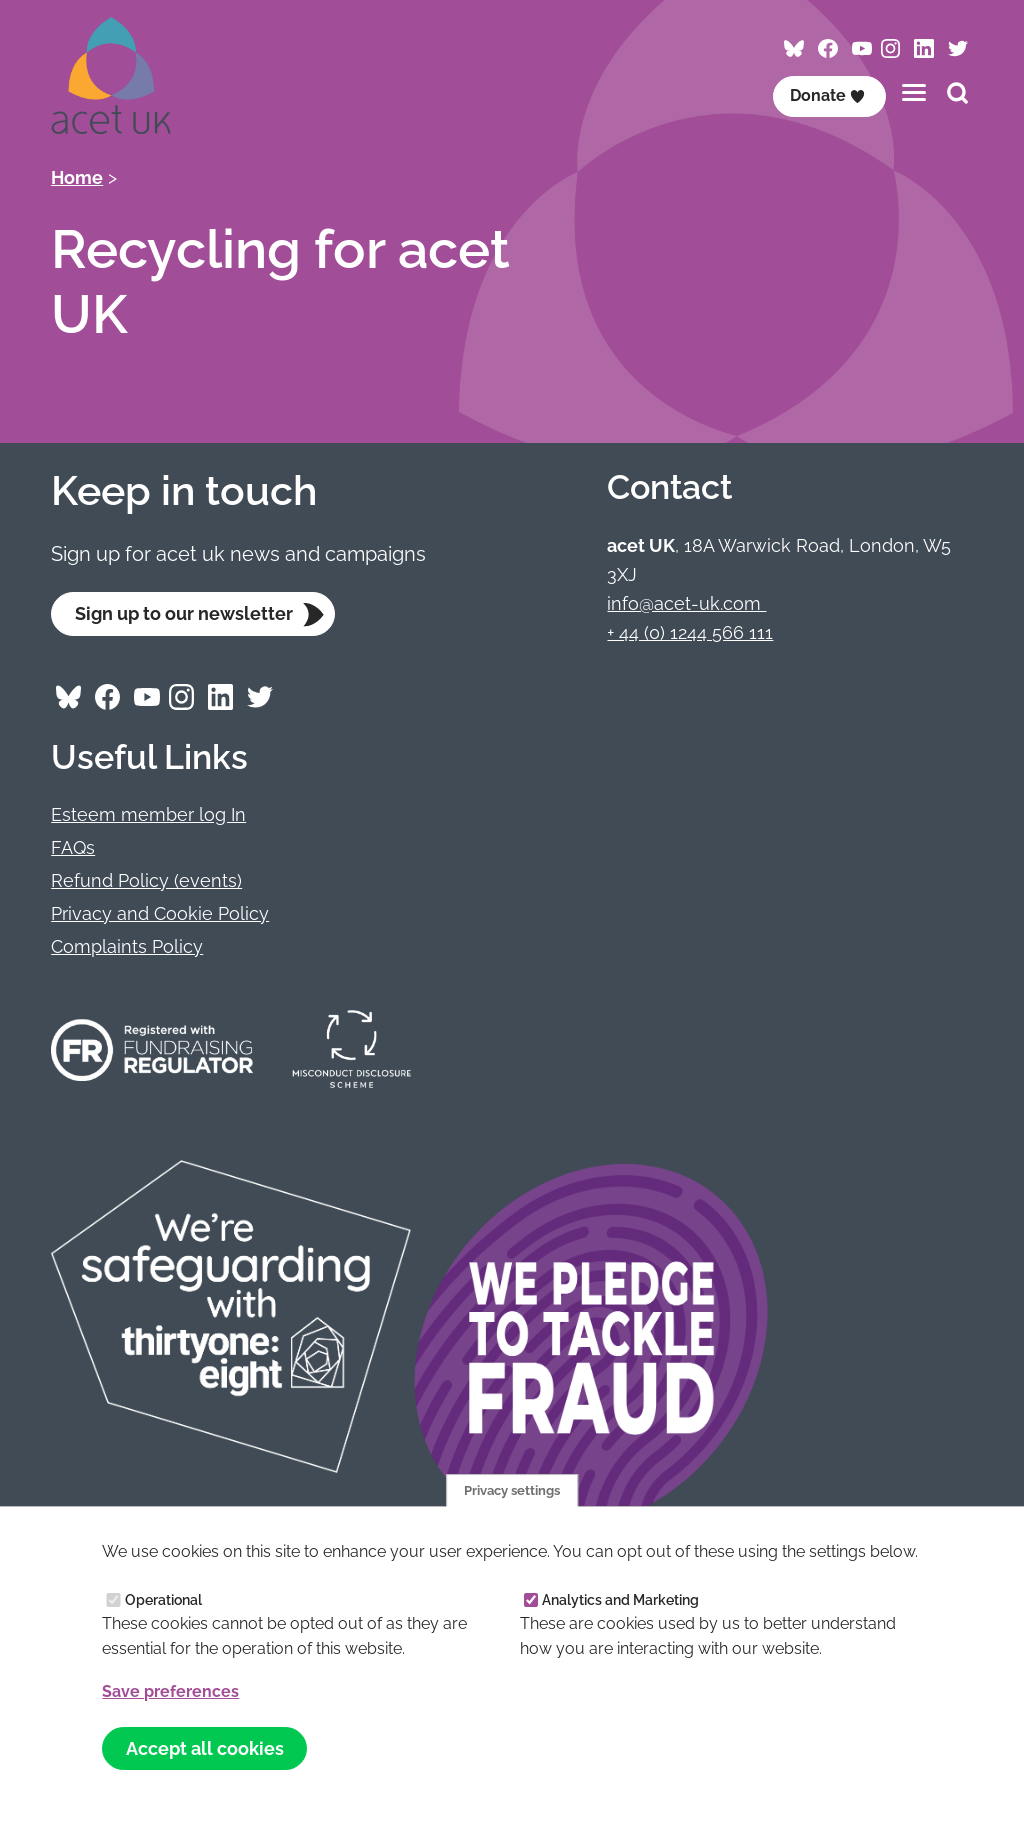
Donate (828, 95)
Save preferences (170, 1691)
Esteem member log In (148, 815)
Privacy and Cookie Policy (160, 913)
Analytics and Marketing (620, 1599)
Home (77, 177)
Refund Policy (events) (146, 880)
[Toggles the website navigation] (914, 92)
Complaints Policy (127, 946)
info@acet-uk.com (686, 603)
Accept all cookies (205, 1747)
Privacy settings (512, 1489)
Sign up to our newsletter (184, 613)
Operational (163, 1599)
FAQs (73, 847)
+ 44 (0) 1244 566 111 (690, 632)
